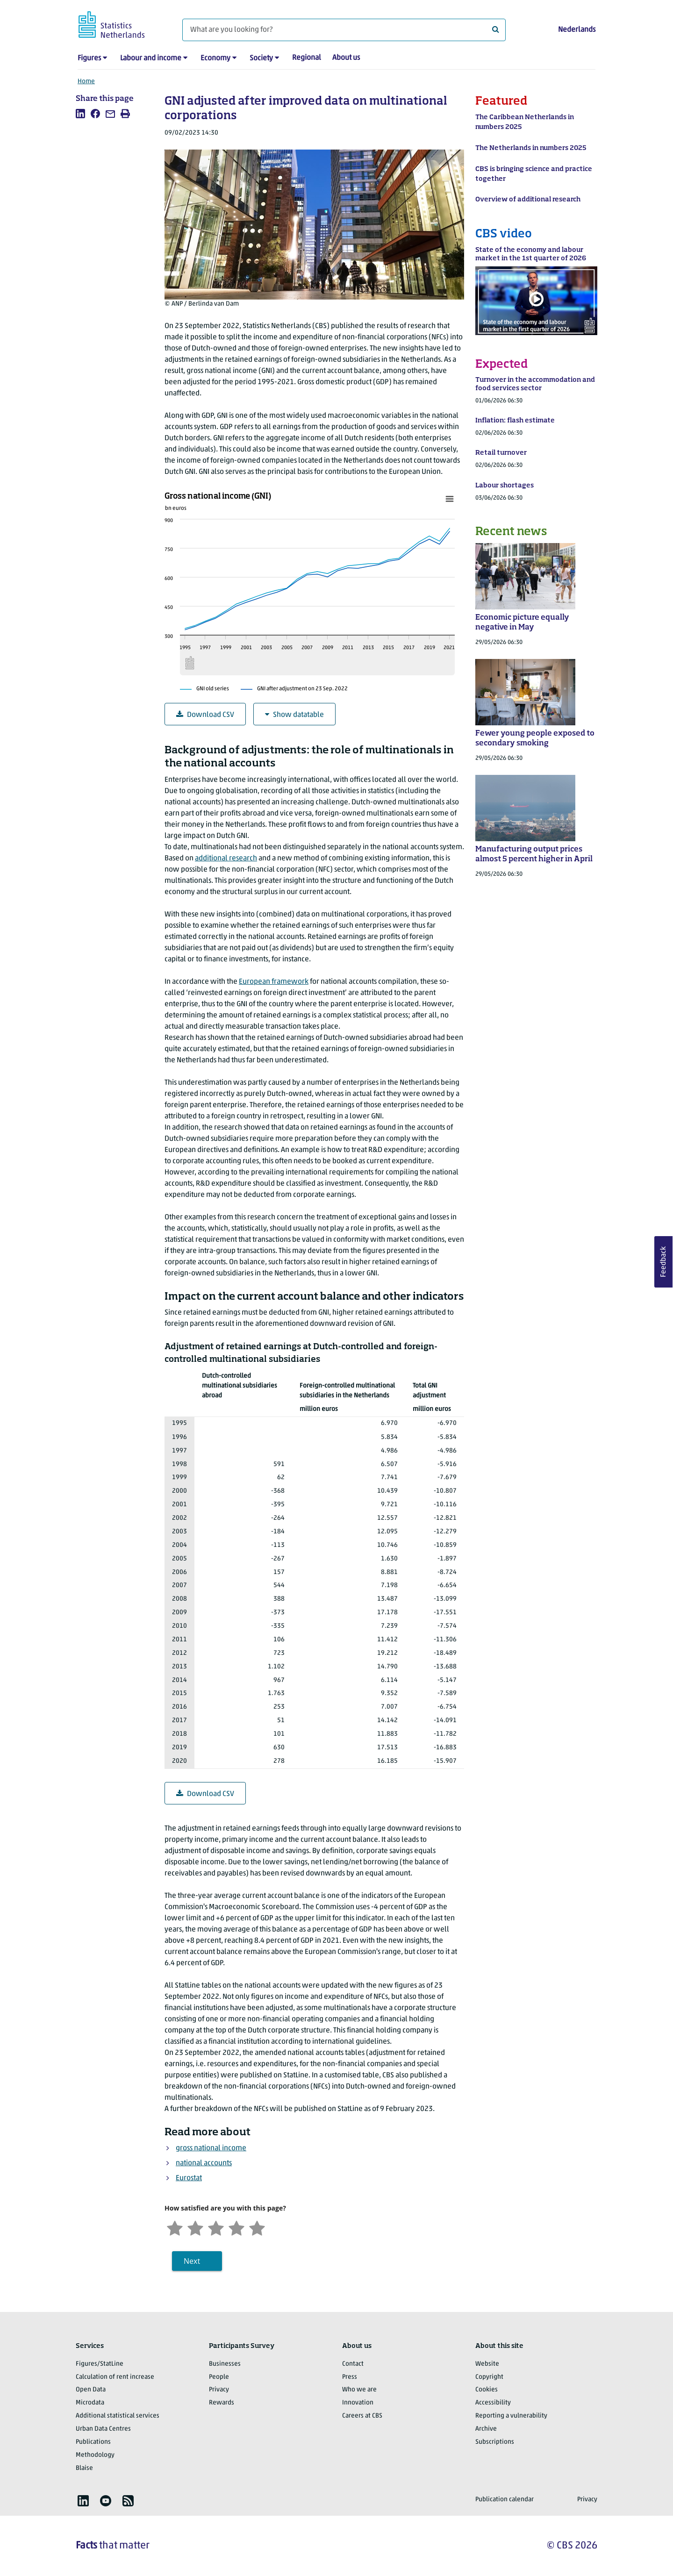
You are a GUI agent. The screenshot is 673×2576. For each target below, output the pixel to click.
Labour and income (150, 58)
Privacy (219, 2390)
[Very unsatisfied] (175, 2227)
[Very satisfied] (257, 2227)
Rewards (221, 2403)
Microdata (90, 2403)
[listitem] (80, 113)
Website (487, 2364)
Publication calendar (504, 2500)
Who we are (359, 2390)
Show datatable (294, 715)
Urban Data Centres (103, 2429)
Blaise (84, 2468)
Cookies (486, 2390)
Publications (93, 2442)
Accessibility (493, 2403)
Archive (486, 2429)
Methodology (95, 2455)
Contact (353, 2364)
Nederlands (576, 30)
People (219, 2377)
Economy (215, 58)
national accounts (204, 2163)
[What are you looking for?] (344, 30)
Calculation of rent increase (115, 2377)
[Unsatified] (195, 2227)
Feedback (663, 1261)
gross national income (211, 2148)
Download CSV (205, 715)
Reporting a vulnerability (511, 2416)
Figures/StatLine (99, 2364)
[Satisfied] (236, 2227)
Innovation (357, 2403)
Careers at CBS (362, 2416)
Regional (306, 58)
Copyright (489, 2377)
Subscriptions (494, 2442)
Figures (89, 58)
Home (86, 82)
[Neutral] (216, 2227)
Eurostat (189, 2178)
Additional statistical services (117, 2416)
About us (346, 58)
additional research (226, 858)
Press (349, 2377)
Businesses (225, 2364)
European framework (273, 982)
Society (261, 58)
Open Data (91, 2390)
